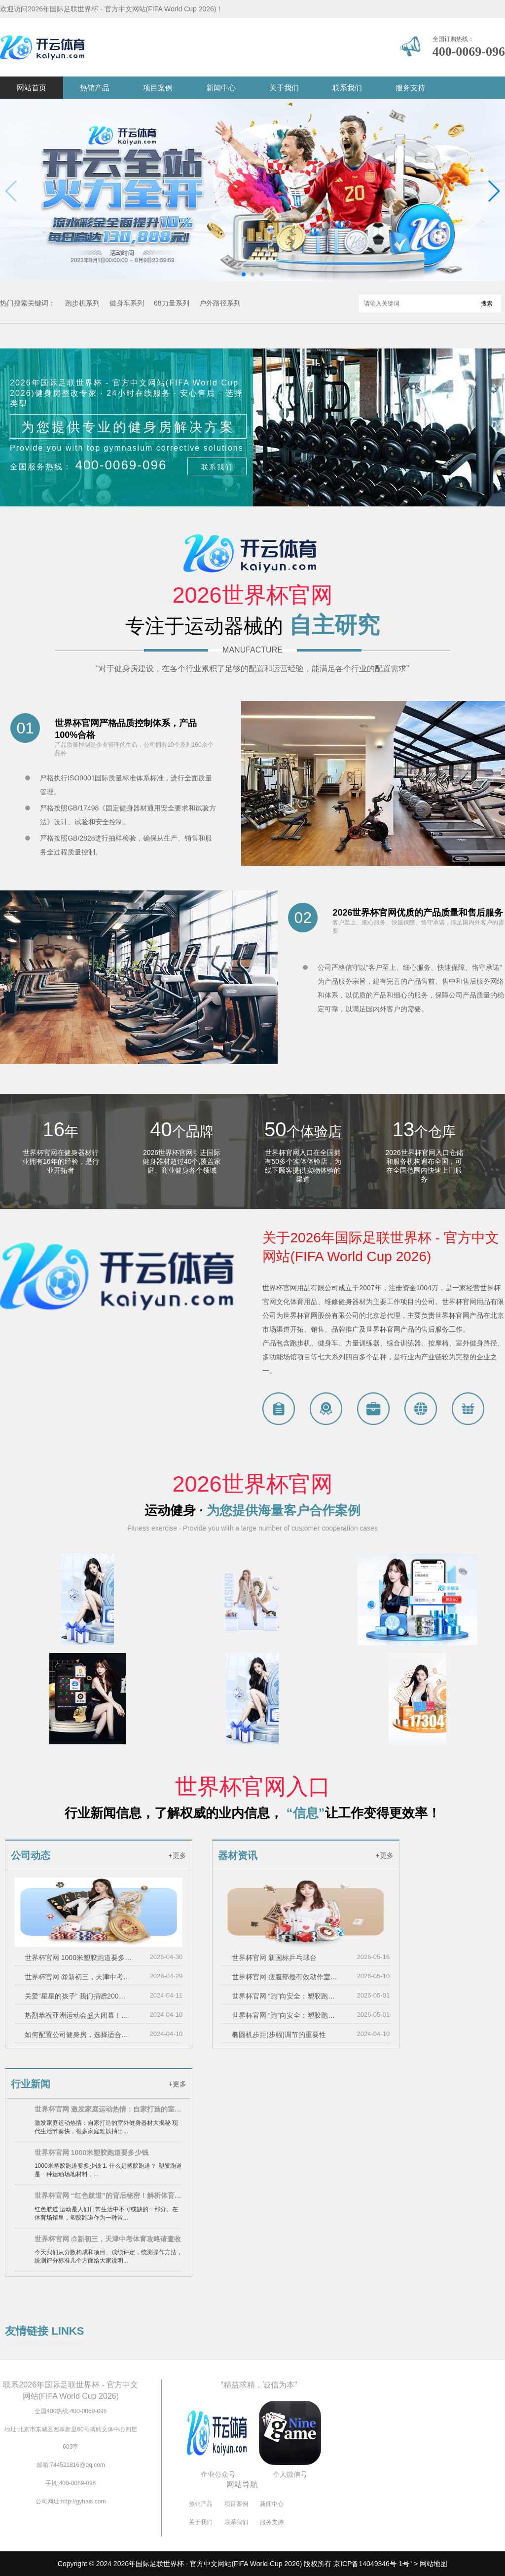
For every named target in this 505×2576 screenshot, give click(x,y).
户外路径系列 (220, 303)
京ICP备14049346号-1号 (371, 2564)
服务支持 (410, 87)
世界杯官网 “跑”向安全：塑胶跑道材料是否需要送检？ (285, 1996)
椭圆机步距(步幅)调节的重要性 (279, 2034)
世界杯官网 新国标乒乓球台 (274, 1957)
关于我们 (284, 87)
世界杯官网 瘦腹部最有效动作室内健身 (285, 1977)
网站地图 (433, 2564)
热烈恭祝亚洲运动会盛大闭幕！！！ (78, 2015)
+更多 (177, 1855)
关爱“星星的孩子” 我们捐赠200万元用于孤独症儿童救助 (78, 1996)
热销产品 (94, 87)
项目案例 (158, 87)
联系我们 (347, 87)
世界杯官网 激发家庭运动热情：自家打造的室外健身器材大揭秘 (108, 2109)
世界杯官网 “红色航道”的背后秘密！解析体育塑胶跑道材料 (108, 2195)
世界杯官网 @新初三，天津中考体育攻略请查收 (78, 1977)
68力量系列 (171, 303)
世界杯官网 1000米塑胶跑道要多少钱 (78, 1957)
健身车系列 (126, 303)
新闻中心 (221, 87)
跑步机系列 (82, 303)
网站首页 (31, 87)
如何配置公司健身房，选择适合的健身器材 (78, 2034)
